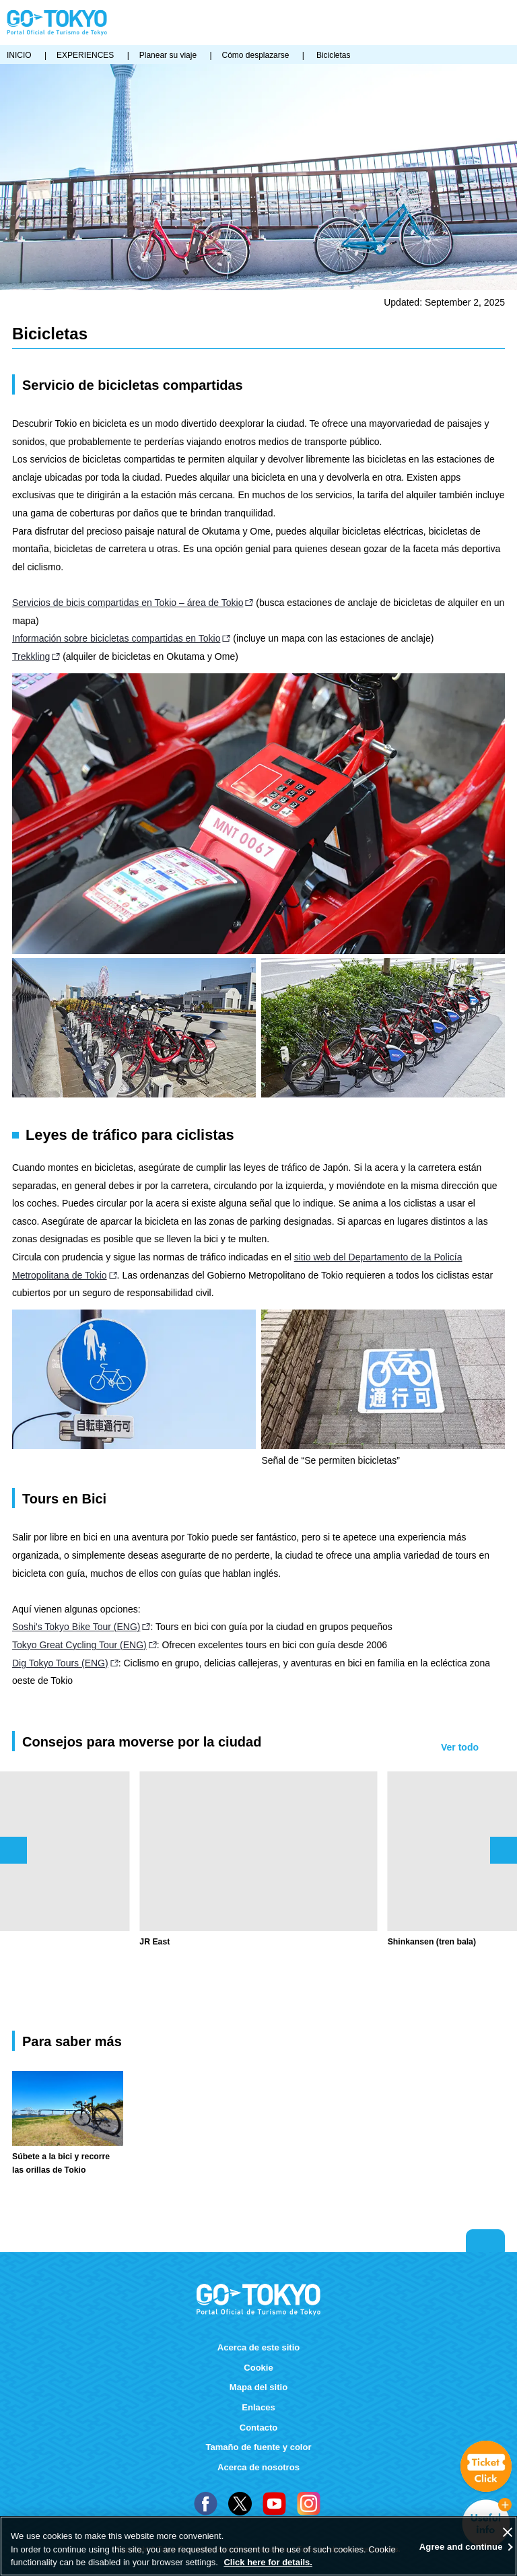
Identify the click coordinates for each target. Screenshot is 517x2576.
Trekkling (31, 656)
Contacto (259, 2427)
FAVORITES (463, 23)
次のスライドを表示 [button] (503, 1850)
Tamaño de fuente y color (258, 2447)
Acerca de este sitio (258, 2347)
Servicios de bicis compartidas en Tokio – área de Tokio (127, 602)
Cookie (258, 2368)
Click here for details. (267, 2562)
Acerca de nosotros (258, 2467)
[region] (258, 2546)
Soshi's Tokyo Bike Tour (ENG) (76, 1626)
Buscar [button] (482, 23)
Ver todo (460, 1747)
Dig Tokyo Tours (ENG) (60, 1663)
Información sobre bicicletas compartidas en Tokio (116, 638)
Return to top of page (485, 2240)
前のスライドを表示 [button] (13, 1850)
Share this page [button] (441, 23)
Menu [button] (504, 22)
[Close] (507, 2532)
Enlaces (258, 2407)
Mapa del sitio (258, 2387)
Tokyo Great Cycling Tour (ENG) (79, 1644)
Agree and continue (461, 2547)
